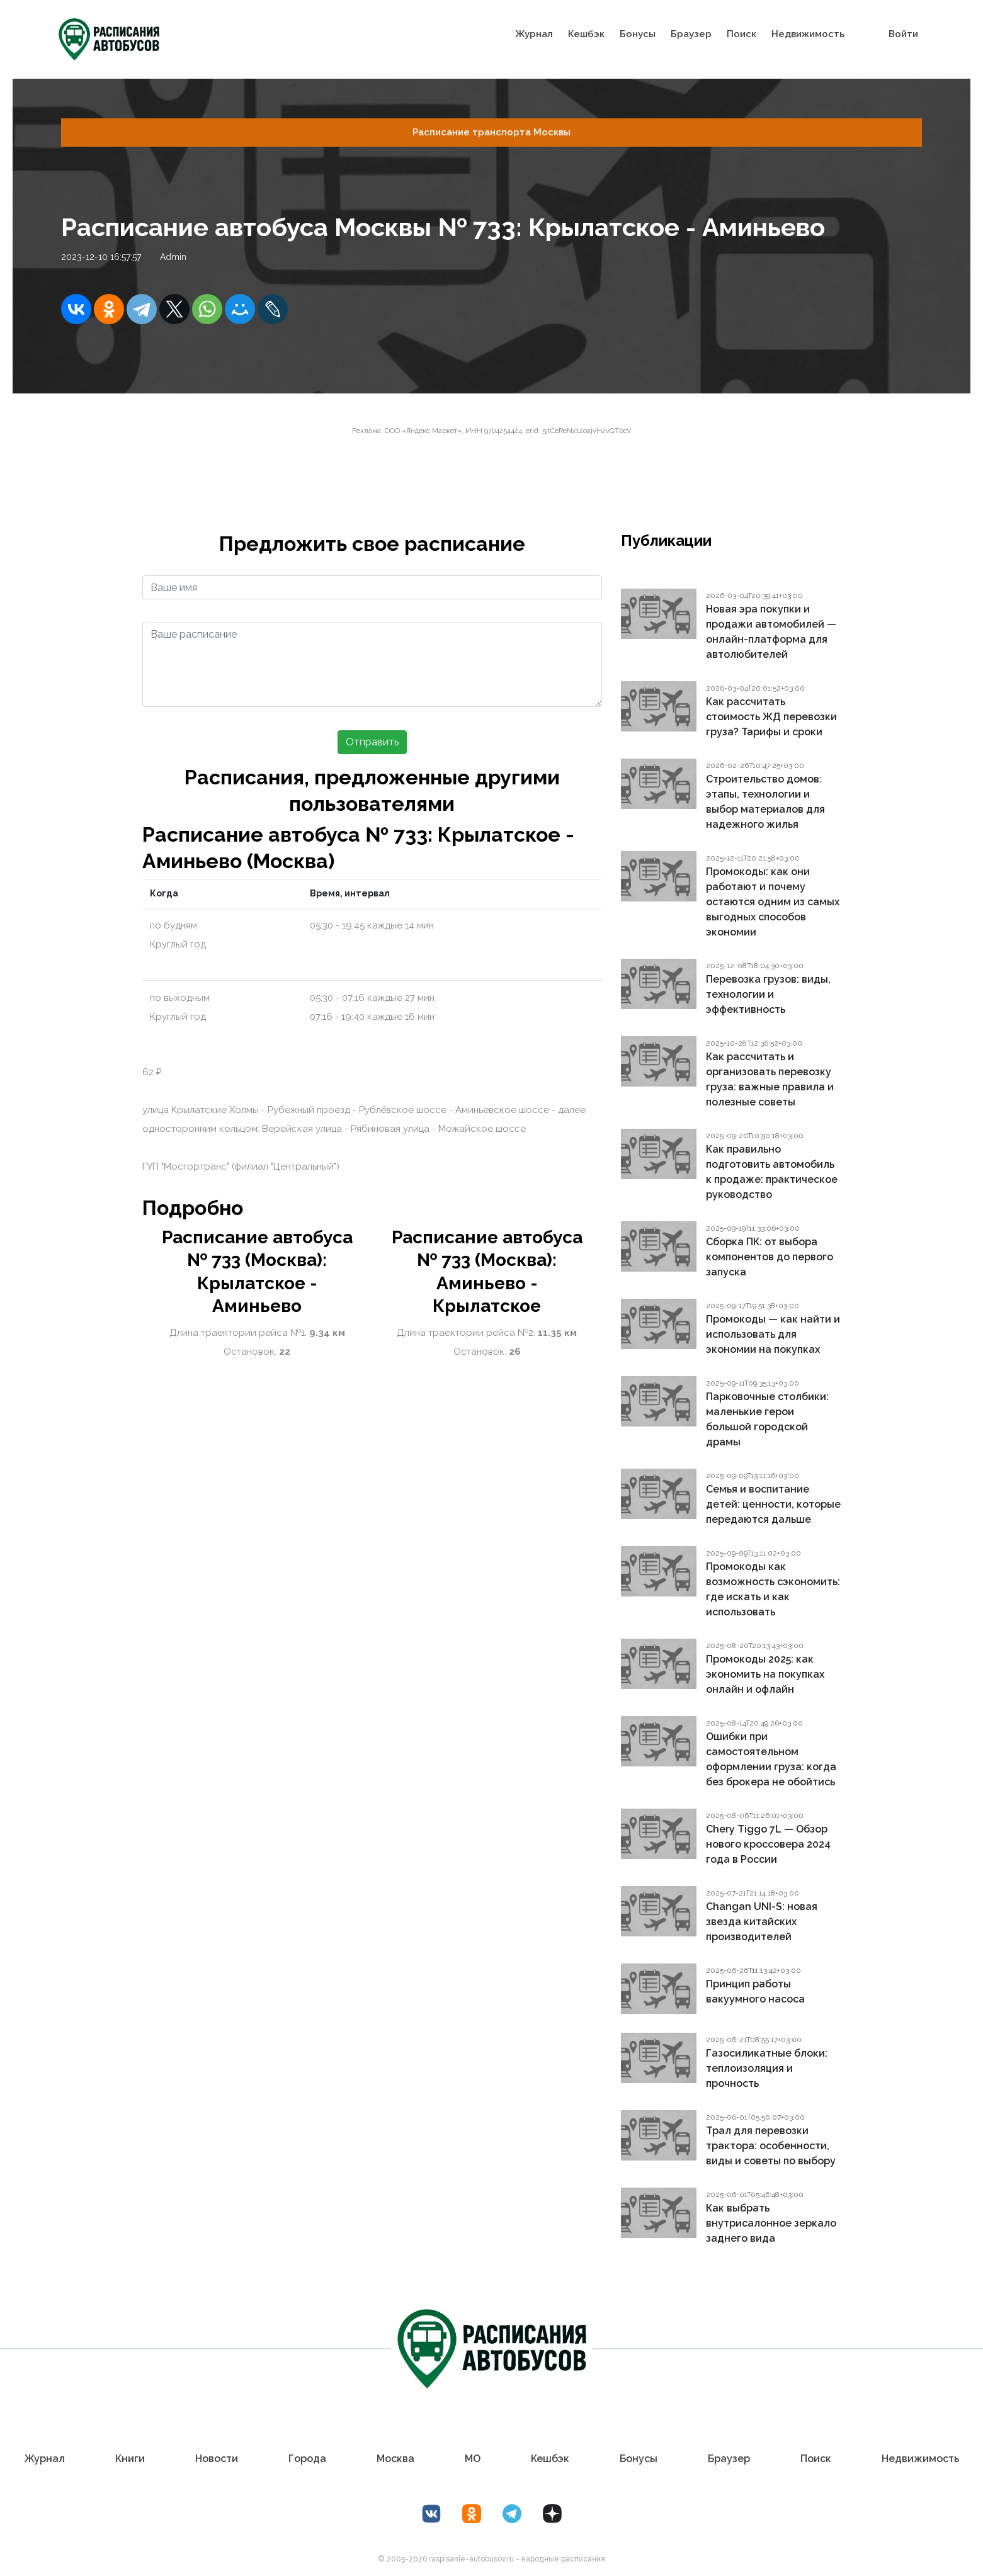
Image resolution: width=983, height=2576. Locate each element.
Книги (130, 2459)
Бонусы (638, 34)
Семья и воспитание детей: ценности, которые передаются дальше (773, 1504)
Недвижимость (807, 34)
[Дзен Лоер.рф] (552, 2513)
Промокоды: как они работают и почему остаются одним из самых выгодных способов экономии (772, 902)
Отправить (372, 742)
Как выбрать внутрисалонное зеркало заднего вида (771, 2223)
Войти (903, 34)
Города (307, 2459)
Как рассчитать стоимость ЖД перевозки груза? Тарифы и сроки (771, 717)
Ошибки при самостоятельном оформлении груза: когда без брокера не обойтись (771, 1759)
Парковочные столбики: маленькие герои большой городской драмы (767, 1419)
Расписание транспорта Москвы (491, 132)
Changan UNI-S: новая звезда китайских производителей (761, 1922)
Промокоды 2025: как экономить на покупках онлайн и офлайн (765, 1674)
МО (472, 2459)
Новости (216, 2459)
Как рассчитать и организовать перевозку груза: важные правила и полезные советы (770, 1079)
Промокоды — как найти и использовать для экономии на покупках (773, 1334)
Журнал (534, 34)
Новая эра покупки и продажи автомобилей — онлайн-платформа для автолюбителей (771, 631)
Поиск (741, 34)
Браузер (691, 34)
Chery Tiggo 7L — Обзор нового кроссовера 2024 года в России (768, 1844)
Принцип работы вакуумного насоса (755, 1991)
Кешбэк (586, 34)
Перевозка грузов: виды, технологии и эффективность (768, 994)
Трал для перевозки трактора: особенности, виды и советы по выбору (771, 2146)
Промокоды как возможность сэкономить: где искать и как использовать (773, 1589)
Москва (395, 2459)
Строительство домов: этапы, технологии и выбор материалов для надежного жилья (765, 801)
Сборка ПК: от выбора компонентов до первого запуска (769, 1257)
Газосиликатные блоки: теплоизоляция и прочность (766, 2068)
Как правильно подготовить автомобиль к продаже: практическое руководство (772, 1171)
